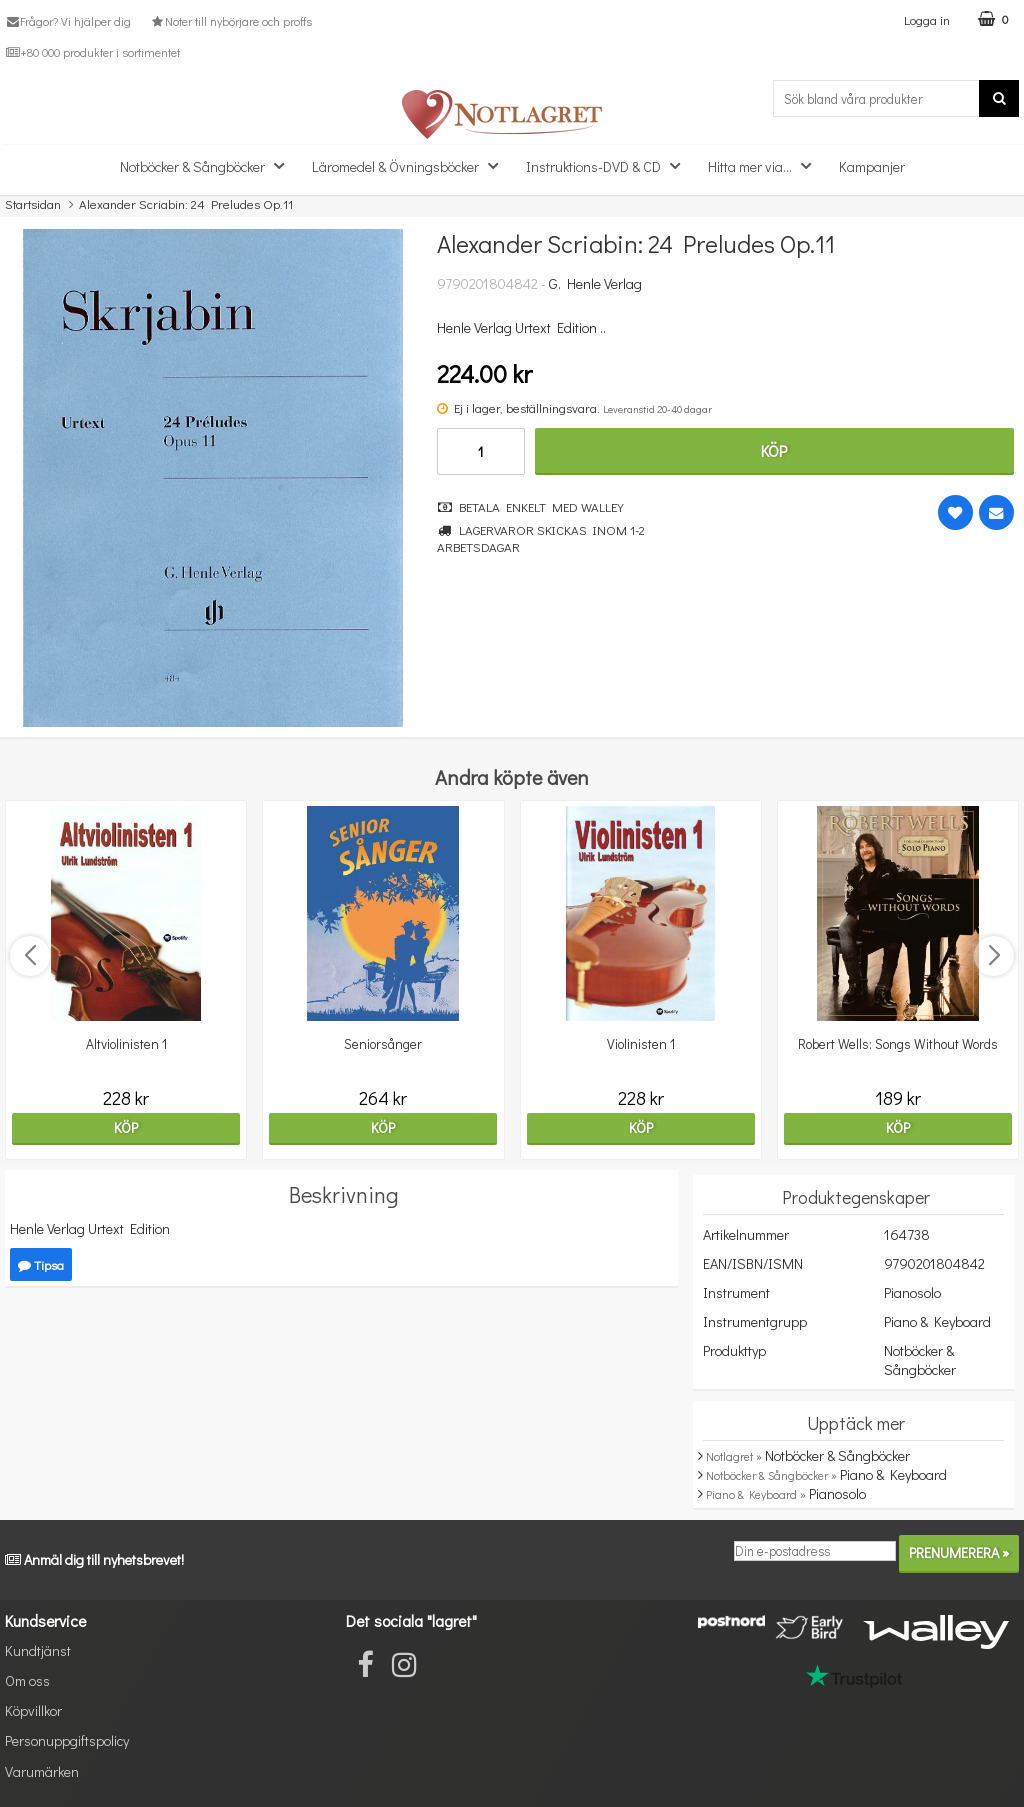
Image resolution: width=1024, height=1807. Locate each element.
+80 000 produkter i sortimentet (92, 52)
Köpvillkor (33, 1710)
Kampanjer (872, 166)
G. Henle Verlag (595, 283)
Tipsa (41, 1264)
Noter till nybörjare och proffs (230, 21)
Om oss (27, 1680)
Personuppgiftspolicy (67, 1740)
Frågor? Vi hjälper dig (68, 21)
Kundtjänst (38, 1650)
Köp (774, 450)
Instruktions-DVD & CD (609, 165)
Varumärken (42, 1771)
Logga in (927, 19)
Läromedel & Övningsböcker (411, 165)
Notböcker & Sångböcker (208, 165)
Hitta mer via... (765, 165)
